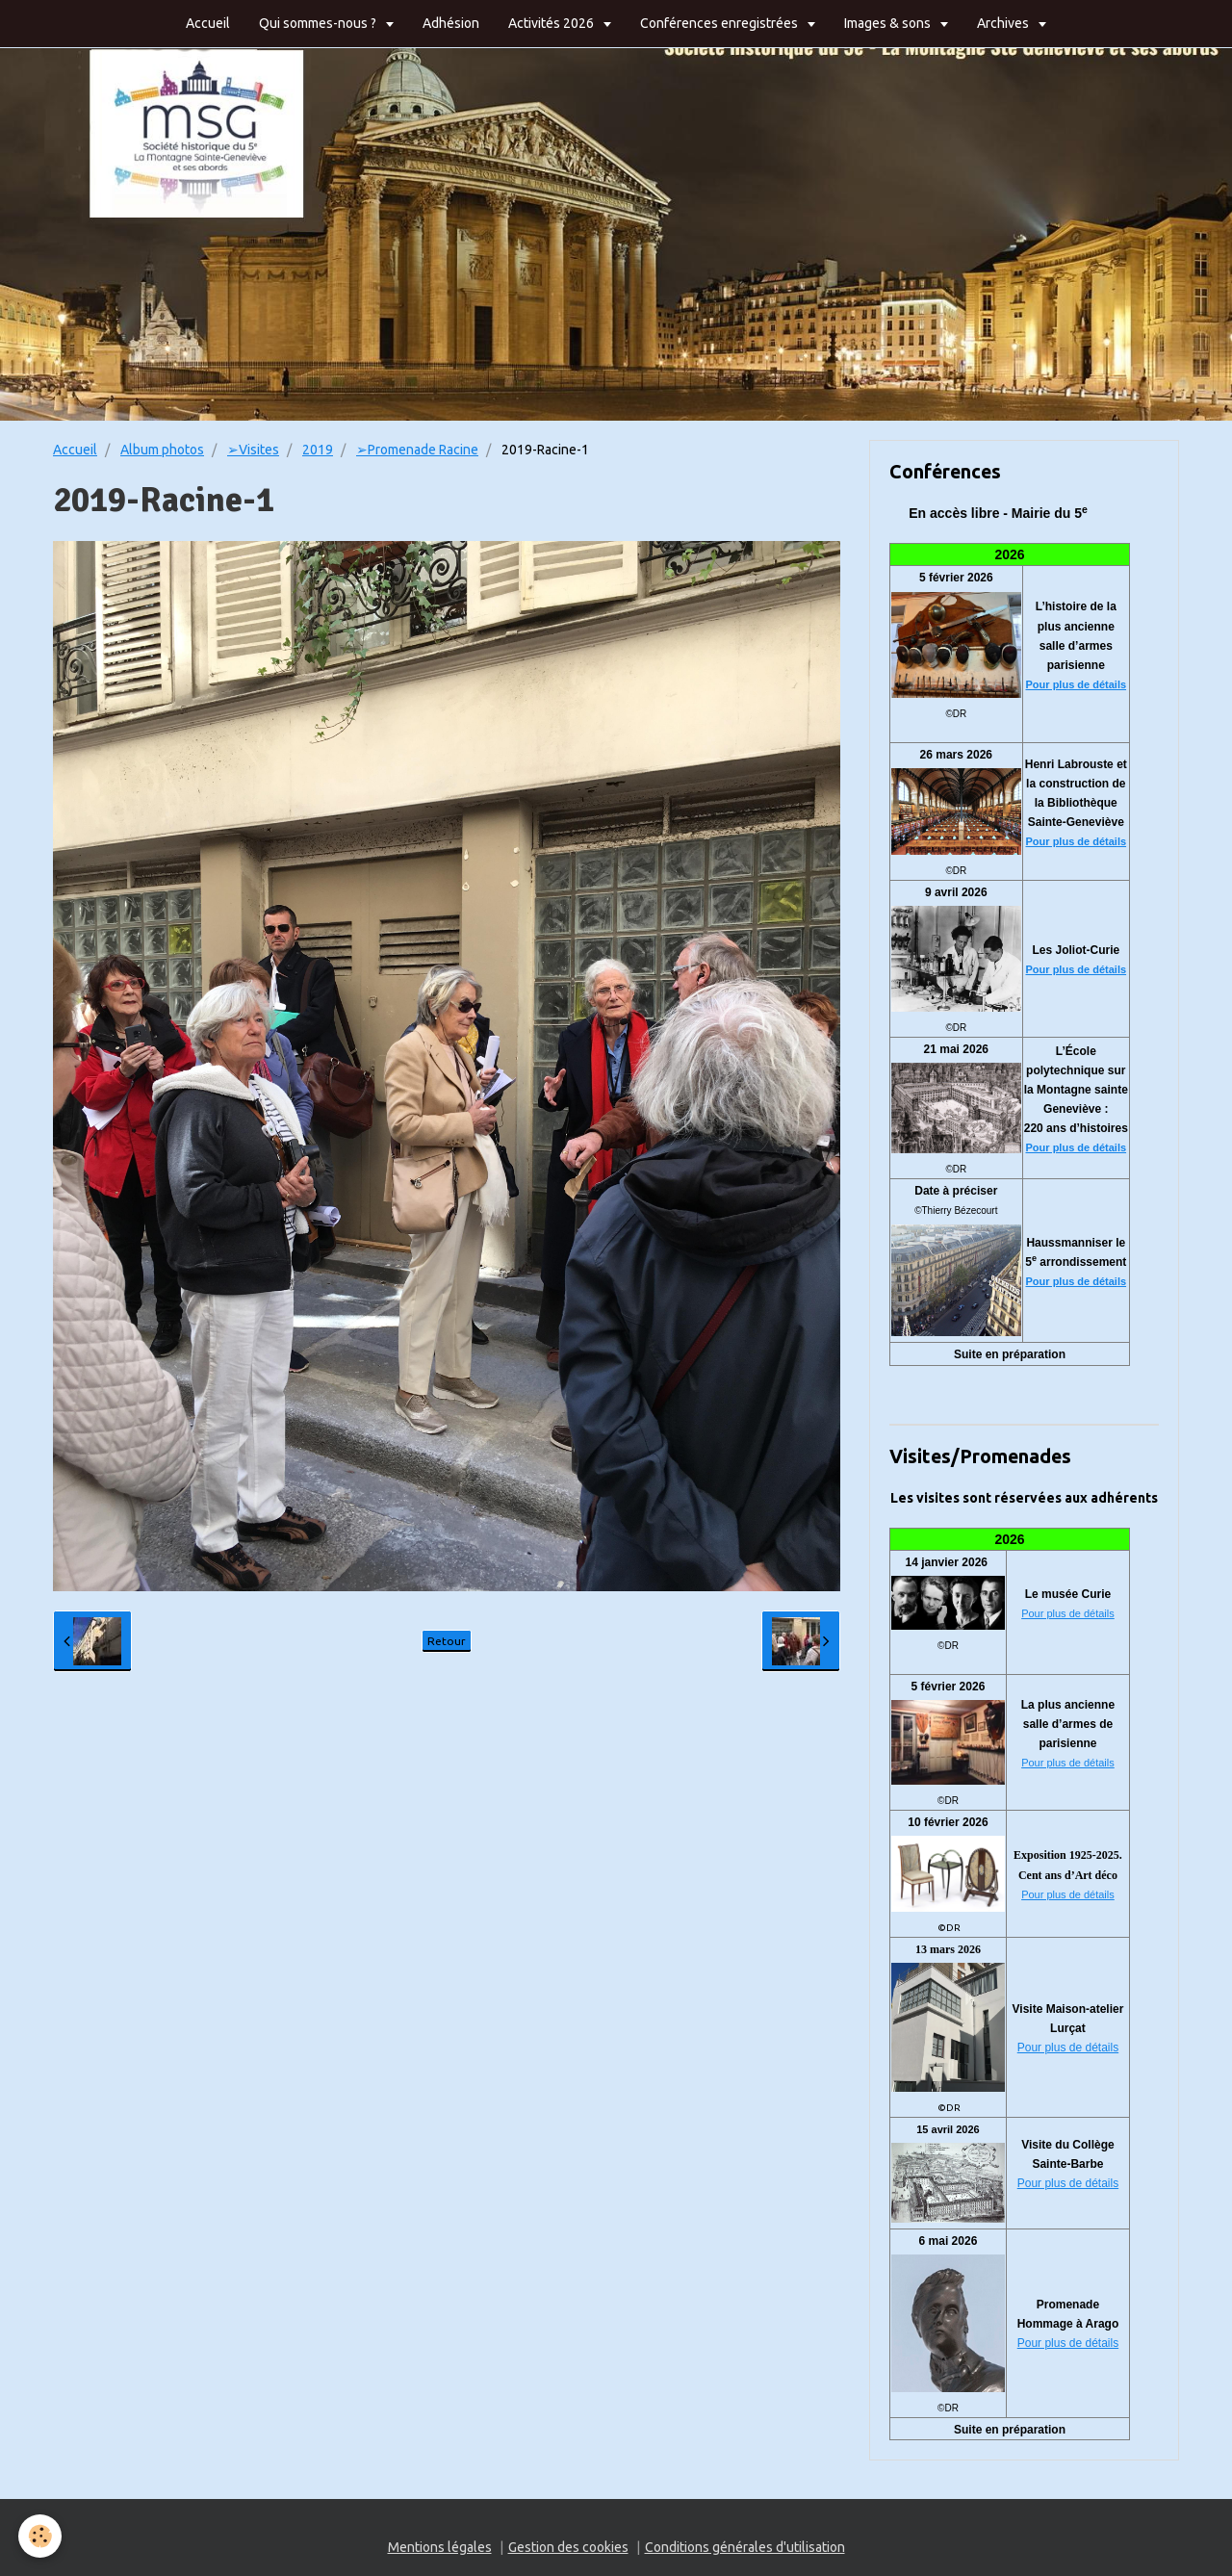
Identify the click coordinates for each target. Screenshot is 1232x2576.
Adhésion (451, 23)
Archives (1004, 23)
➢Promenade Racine (417, 449)
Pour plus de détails (1076, 684)
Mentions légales (440, 2547)
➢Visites (253, 449)
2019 (317, 449)
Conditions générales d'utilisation (745, 2547)
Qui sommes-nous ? (319, 23)
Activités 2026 (552, 23)
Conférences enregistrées (720, 23)
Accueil (208, 23)
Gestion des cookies (568, 2547)
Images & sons (889, 23)
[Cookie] (41, 2536)
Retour (446, 1641)
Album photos (162, 449)
